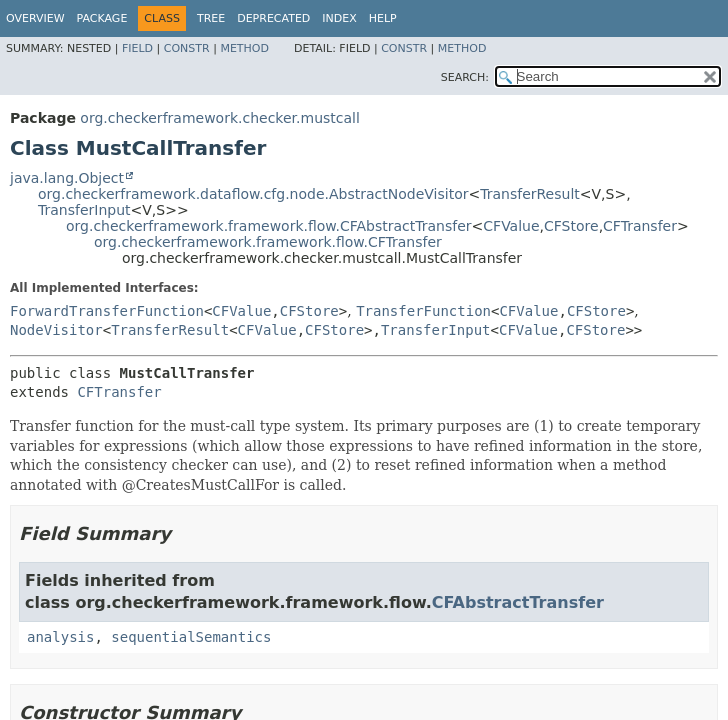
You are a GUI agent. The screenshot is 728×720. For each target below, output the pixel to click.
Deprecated (273, 18)
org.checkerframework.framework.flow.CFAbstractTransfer (269, 226)
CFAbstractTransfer (518, 602)
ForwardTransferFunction (107, 311)
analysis (60, 637)
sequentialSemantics (191, 637)
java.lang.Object (67, 178)
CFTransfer (640, 226)
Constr (187, 48)
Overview (35, 18)
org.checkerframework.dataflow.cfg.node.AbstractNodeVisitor (253, 194)
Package (102, 18)
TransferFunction (423, 311)
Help (383, 18)
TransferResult (530, 194)
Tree (211, 18)
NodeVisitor (56, 330)
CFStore (571, 226)
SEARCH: (465, 77)
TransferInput (84, 210)
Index (339, 18)
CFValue (511, 226)
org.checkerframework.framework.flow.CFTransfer (268, 242)
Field (137, 48)
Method (244, 48)
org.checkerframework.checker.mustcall (220, 118)
